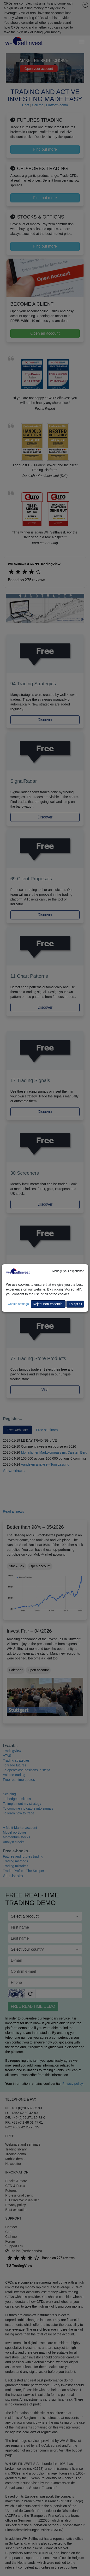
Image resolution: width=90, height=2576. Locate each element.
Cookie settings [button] (18, 1304)
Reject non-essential (48, 1304)
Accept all (75, 1304)
